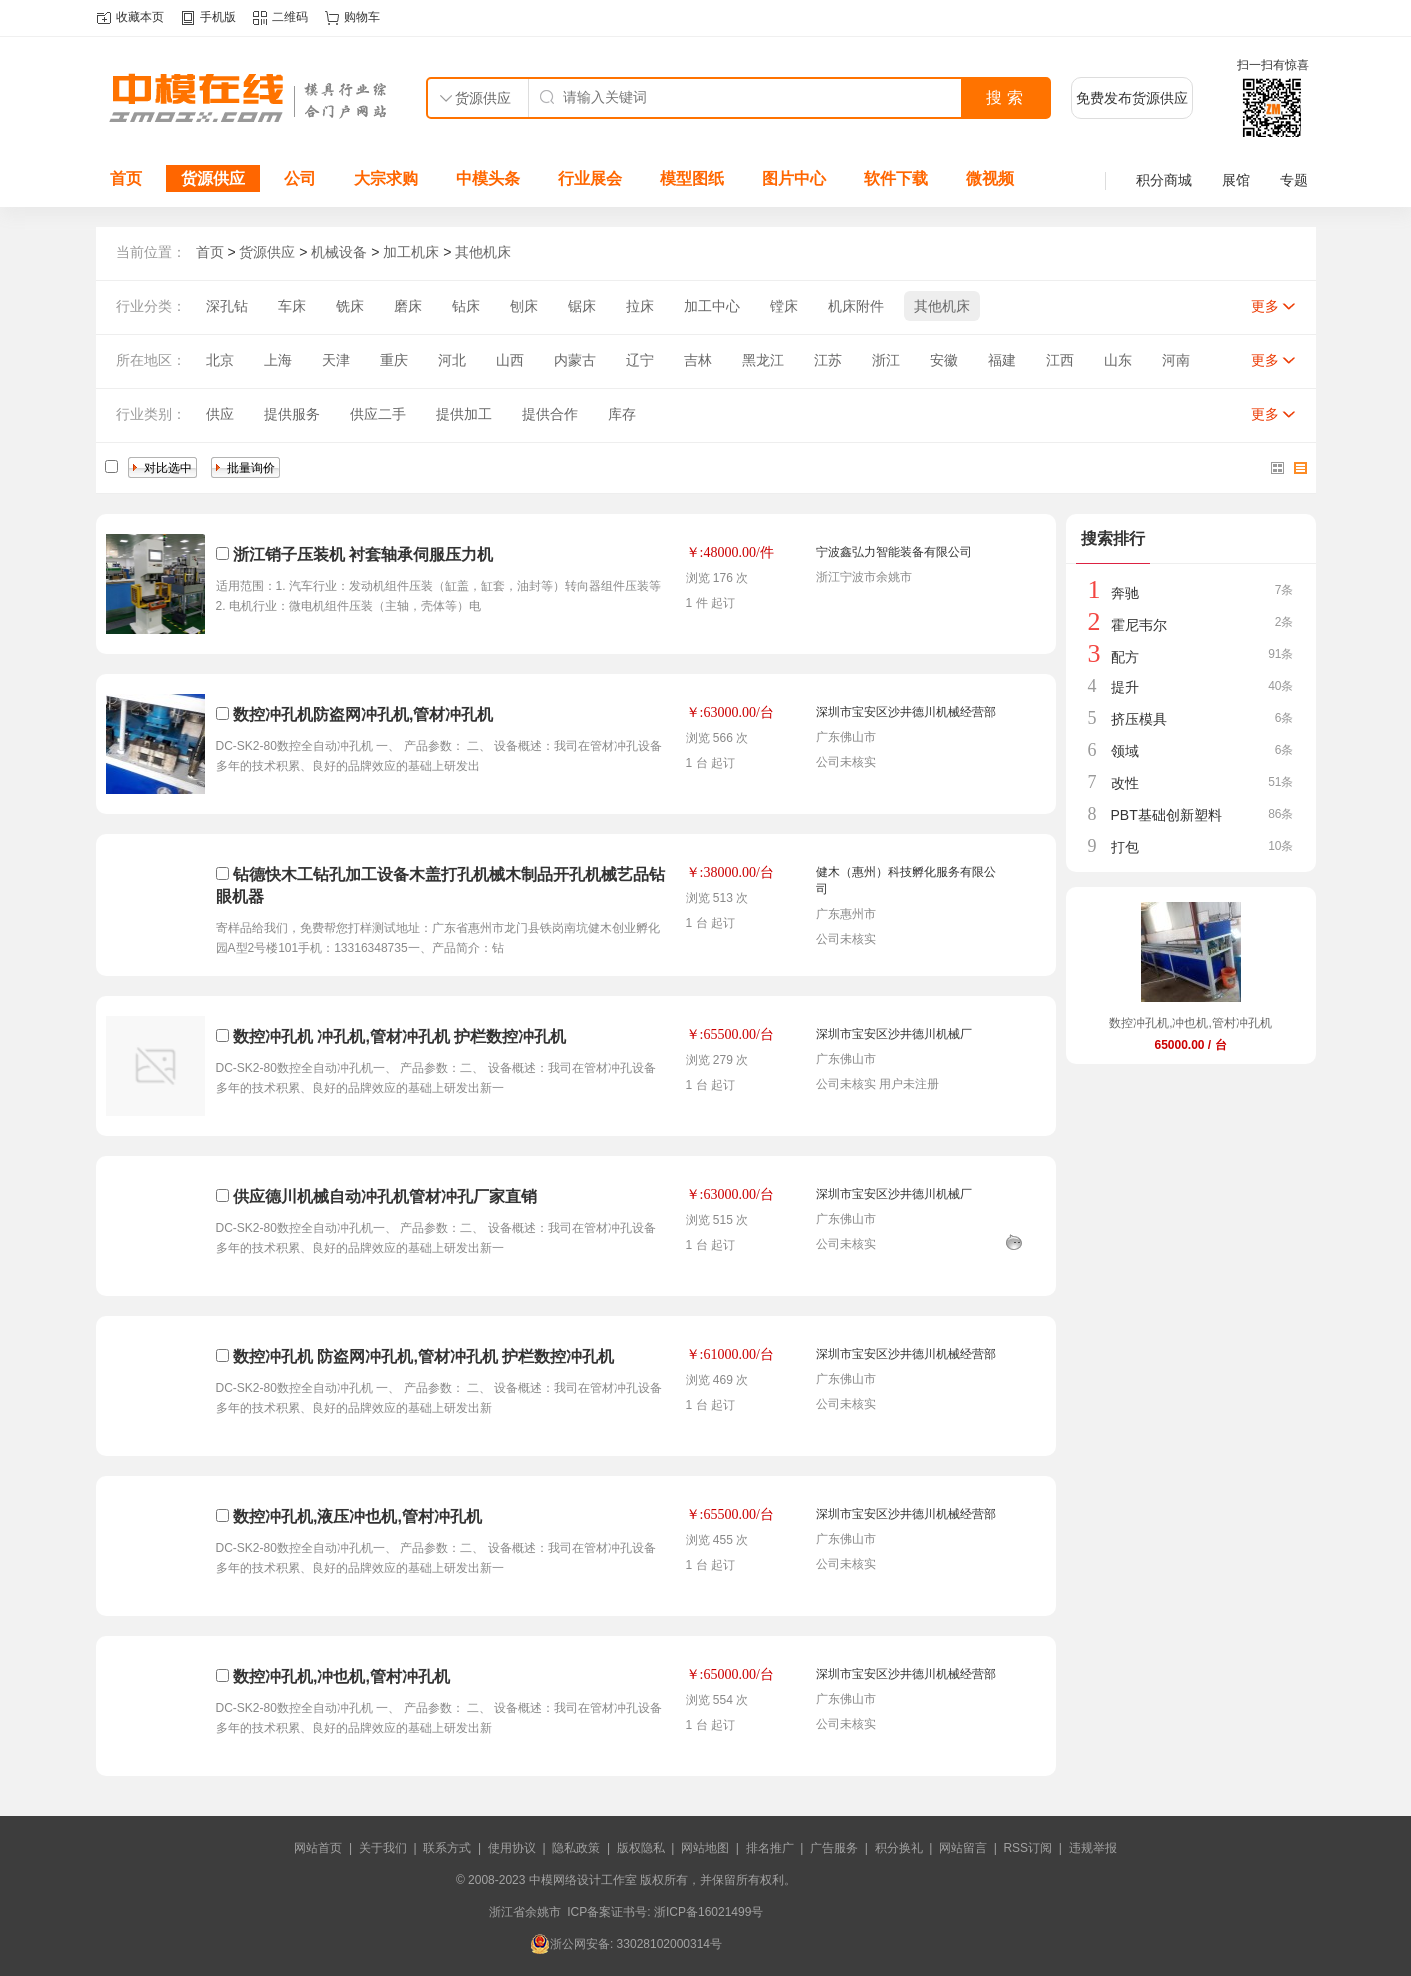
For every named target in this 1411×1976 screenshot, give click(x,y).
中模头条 (488, 178)
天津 (336, 360)
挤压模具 (1139, 719)
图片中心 (794, 178)
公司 (300, 178)
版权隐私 (641, 1848)
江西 (1060, 360)
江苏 (828, 360)
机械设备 (339, 252)
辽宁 (640, 360)
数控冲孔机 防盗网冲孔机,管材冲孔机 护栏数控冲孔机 (423, 1356)
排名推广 (770, 1848)
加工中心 (712, 306)
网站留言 (963, 1848)
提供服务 (292, 414)
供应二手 (378, 414)
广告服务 (834, 1848)
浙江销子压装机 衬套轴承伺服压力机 (363, 554)
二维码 (290, 17)
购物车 (362, 17)
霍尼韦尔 (1139, 625)
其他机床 (483, 252)
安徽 (944, 360)
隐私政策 (576, 1848)
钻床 (466, 306)
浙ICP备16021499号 (708, 1912)
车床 (292, 306)
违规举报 (1093, 1848)
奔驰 (1125, 593)
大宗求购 (386, 178)
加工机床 (411, 252)
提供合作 (550, 414)
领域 (1125, 751)
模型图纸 (692, 178)
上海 (278, 360)
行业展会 (590, 178)
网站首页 (318, 1848)
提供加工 (464, 414)
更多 (1265, 306)
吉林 (698, 360)
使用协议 (512, 1848)
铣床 (350, 306)
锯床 (582, 306)
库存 (622, 414)
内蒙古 (575, 360)
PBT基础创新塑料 (1166, 815)
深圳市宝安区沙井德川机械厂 (894, 1034)
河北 (452, 360)
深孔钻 (227, 306)
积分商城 (1164, 180)
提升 (1125, 687)
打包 (1125, 847)
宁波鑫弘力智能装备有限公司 (894, 552)
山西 (510, 360)
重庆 (394, 360)
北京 (220, 360)
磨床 (408, 306)
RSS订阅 (1027, 1848)
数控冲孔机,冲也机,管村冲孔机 (341, 1676)
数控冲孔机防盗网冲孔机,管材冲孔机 (363, 714)
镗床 (784, 306)
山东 (1118, 360)
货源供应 (213, 178)
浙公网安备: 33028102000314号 (626, 1944)
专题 (1294, 180)
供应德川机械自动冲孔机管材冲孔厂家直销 (385, 1196)
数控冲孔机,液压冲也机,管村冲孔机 (357, 1516)
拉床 (640, 306)
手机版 (218, 17)
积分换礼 (899, 1848)
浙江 (886, 360)
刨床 (524, 306)
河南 (1176, 360)
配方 (1125, 657)
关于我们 (383, 1848)
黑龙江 (763, 360)
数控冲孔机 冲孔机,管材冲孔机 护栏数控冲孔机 (399, 1036)
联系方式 (447, 1848)
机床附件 (856, 306)
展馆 (1236, 180)
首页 (126, 178)
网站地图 (705, 1848)
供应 (220, 414)
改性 (1125, 783)
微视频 (990, 178)
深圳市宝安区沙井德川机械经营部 (906, 712)
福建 (1002, 360)
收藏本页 (140, 17)
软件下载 (896, 178)
